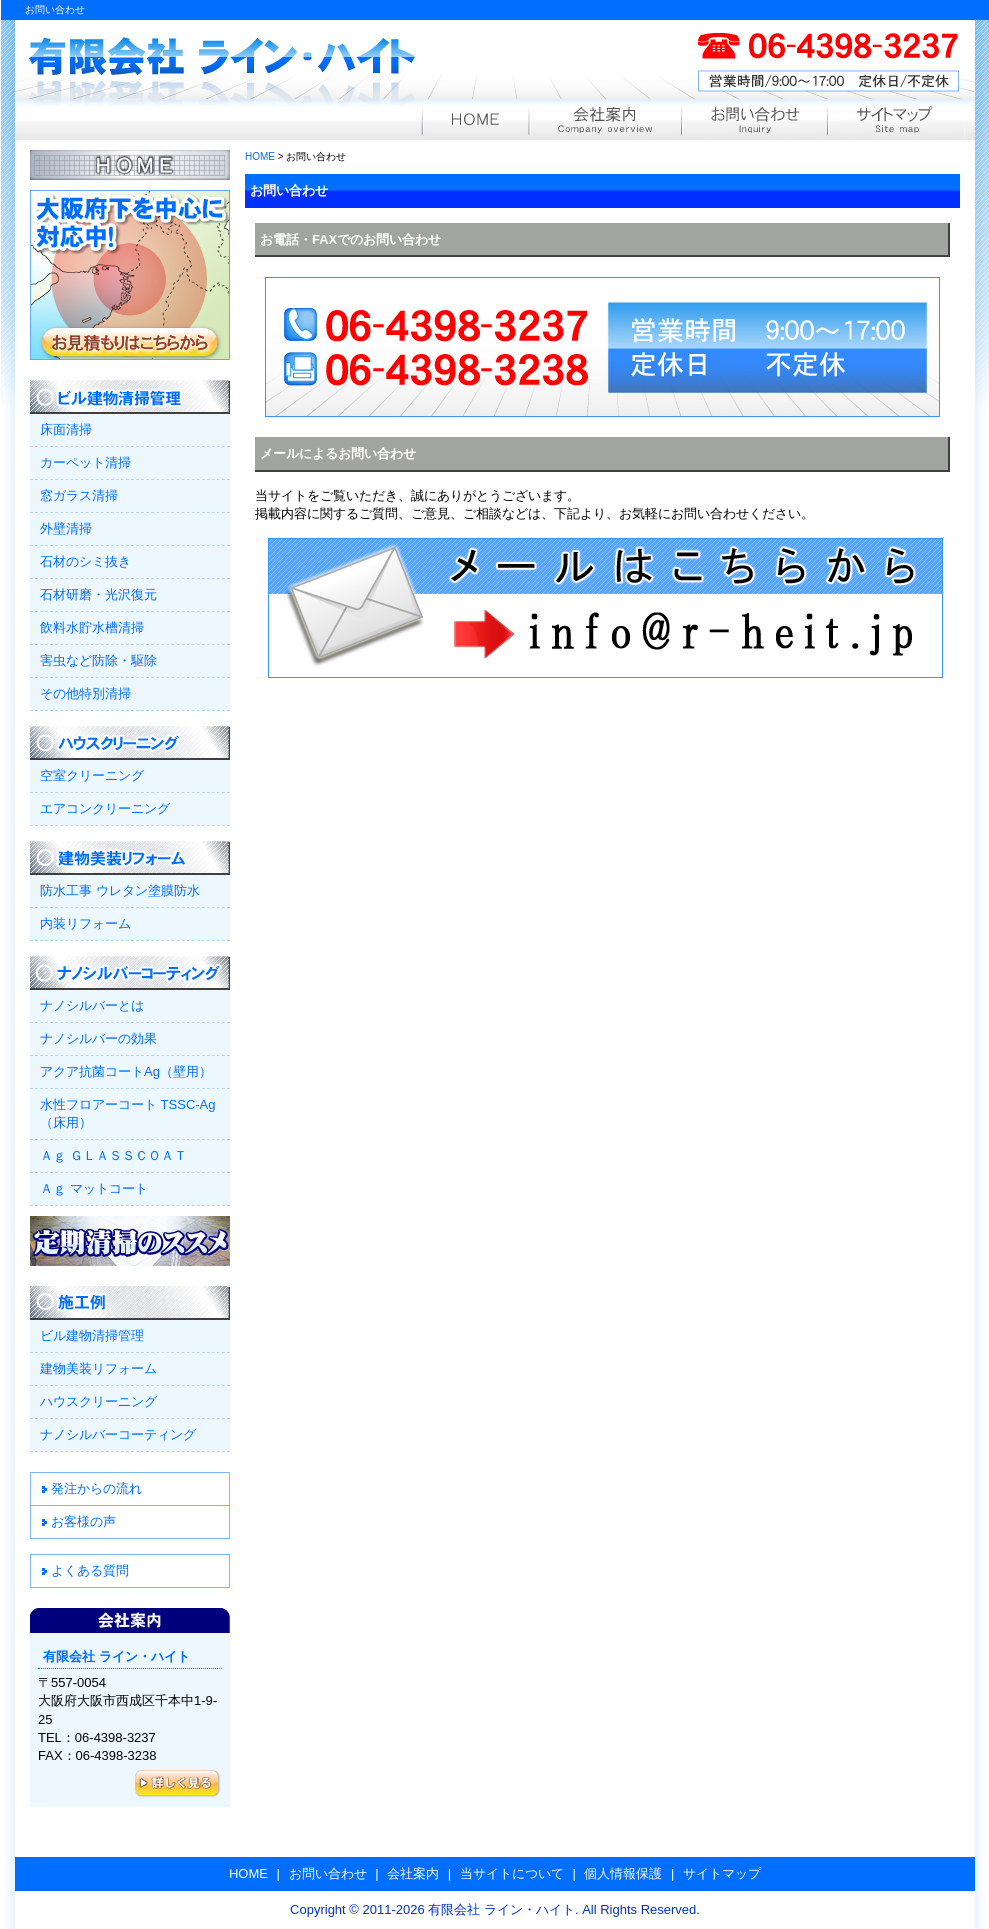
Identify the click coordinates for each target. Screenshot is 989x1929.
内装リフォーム (85, 923)
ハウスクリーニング (98, 1401)
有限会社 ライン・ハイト (222, 68)
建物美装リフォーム (98, 1368)
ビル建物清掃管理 (92, 1335)
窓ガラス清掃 (79, 495)
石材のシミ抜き (85, 561)
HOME (474, 122)
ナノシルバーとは (92, 1005)
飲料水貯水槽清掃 (92, 627)
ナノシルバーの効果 (98, 1038)
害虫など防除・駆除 (98, 660)
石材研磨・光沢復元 (98, 594)
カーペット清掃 (85, 462)
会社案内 (604, 122)
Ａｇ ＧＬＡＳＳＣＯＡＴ (113, 1155)
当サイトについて (512, 1873)
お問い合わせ (754, 122)
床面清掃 (66, 429)
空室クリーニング (92, 775)
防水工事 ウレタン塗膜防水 (120, 890)
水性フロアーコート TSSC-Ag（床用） (128, 1113)
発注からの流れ (96, 1488)
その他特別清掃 (85, 693)
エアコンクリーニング (105, 808)
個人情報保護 (623, 1873)
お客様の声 (83, 1521)
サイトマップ (896, 122)
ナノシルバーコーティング (118, 1434)
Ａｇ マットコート (94, 1188)
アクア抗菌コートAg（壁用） (126, 1071)
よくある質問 (90, 1570)
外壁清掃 (66, 528)
